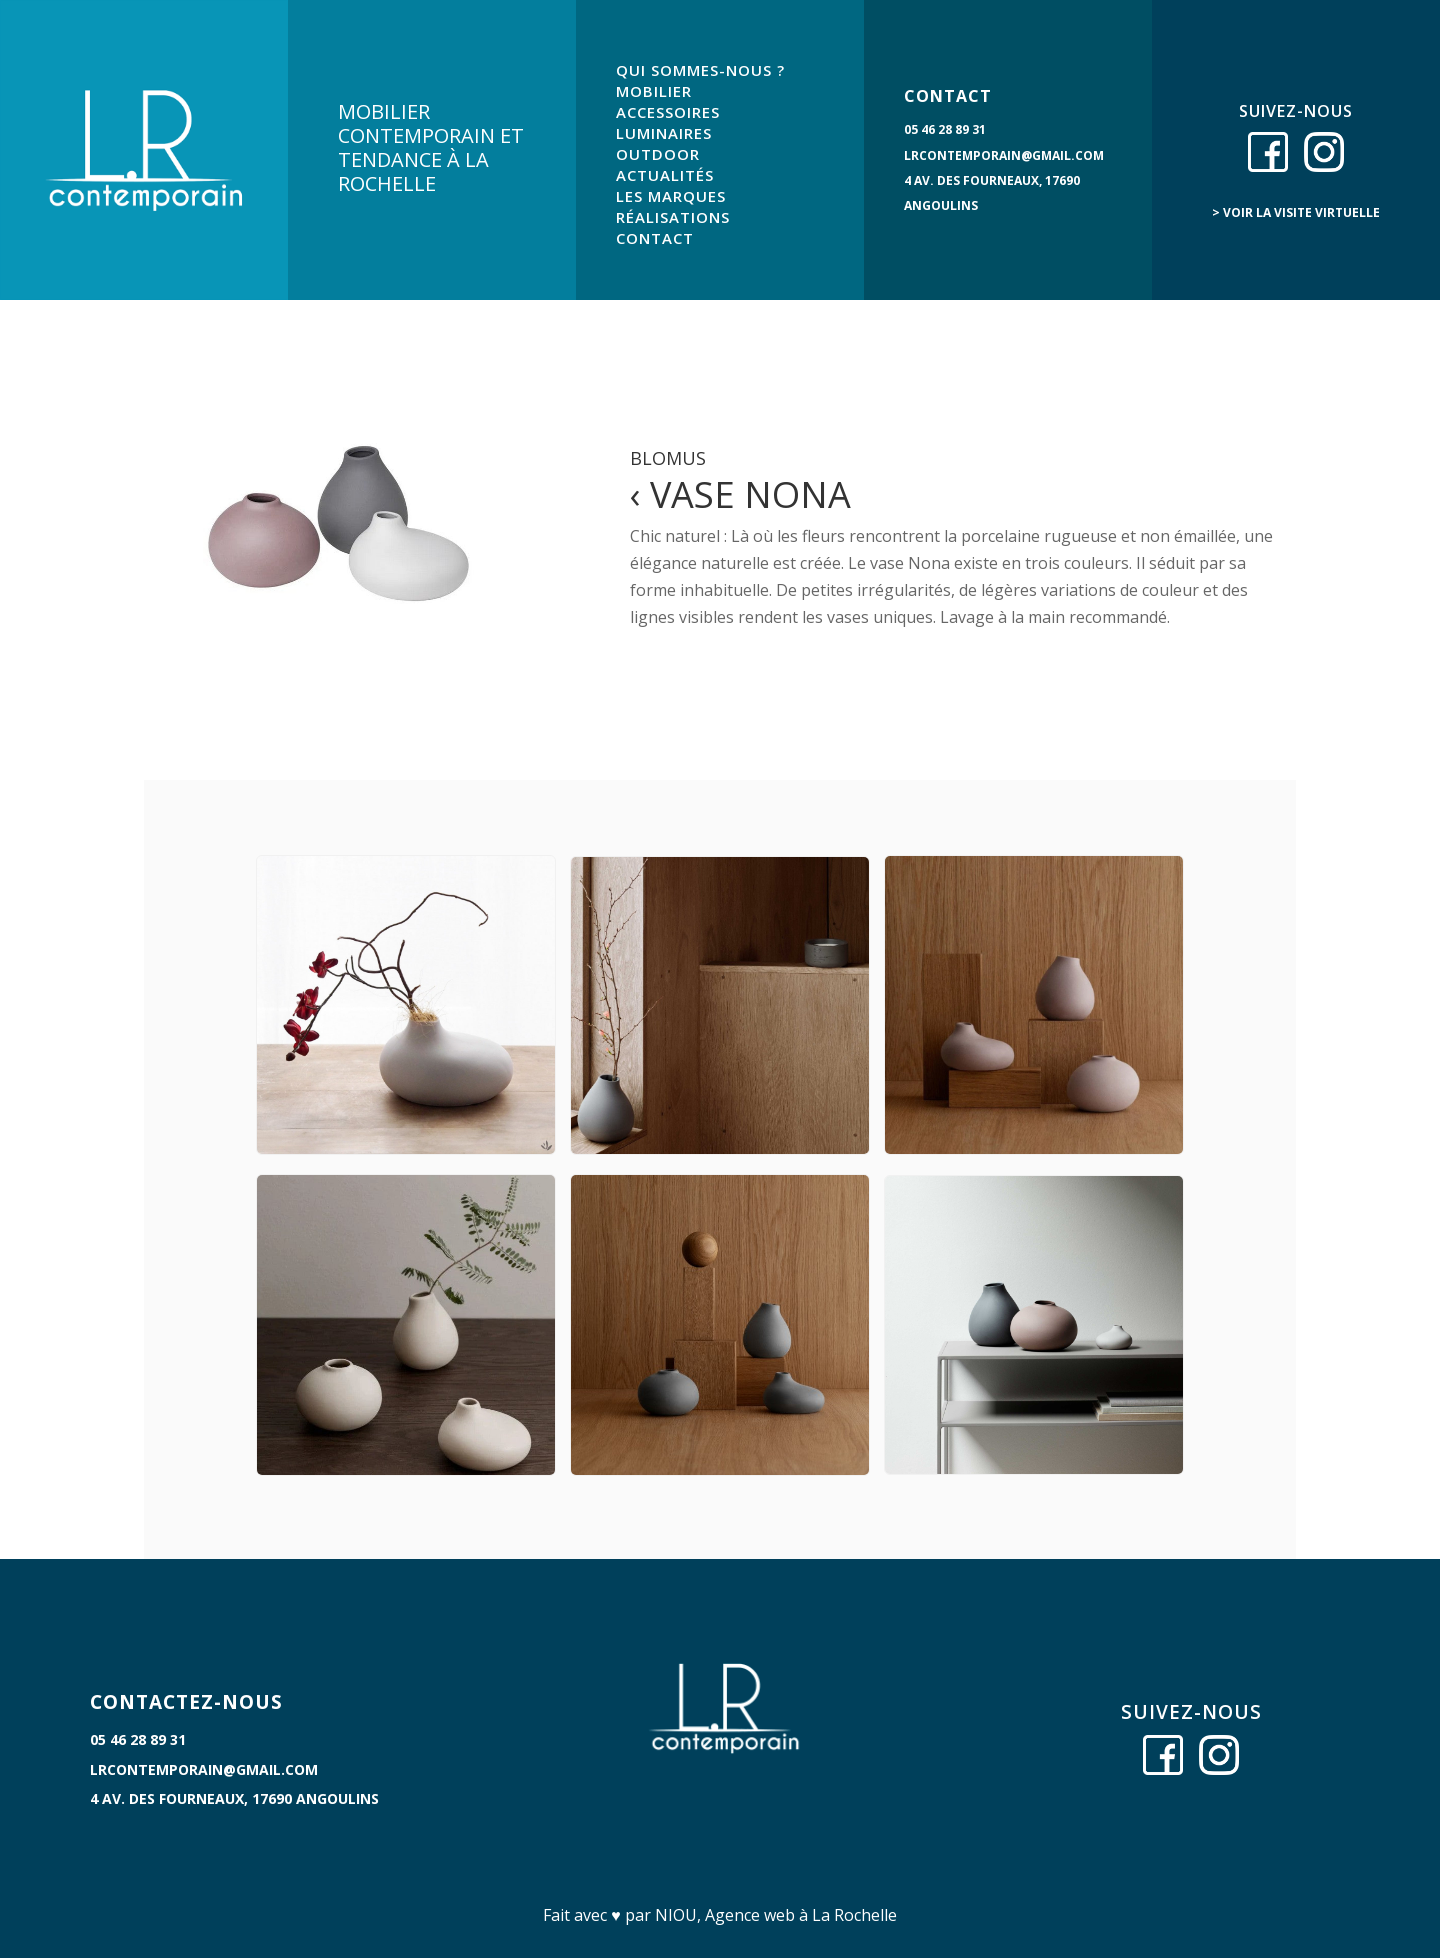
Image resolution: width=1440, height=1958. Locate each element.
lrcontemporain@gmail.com (1004, 155)
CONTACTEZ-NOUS (186, 1702)
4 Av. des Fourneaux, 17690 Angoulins (234, 1798)
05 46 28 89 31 (945, 129)
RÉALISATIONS (673, 217)
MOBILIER (654, 91)
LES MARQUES (671, 196)
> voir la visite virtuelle (1296, 212)
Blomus (668, 458)
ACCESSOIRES (668, 112)
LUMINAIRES (664, 133)
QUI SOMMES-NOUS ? (700, 70)
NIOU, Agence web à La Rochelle (776, 1915)
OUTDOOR (658, 154)
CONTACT (655, 238)
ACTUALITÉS (665, 175)
